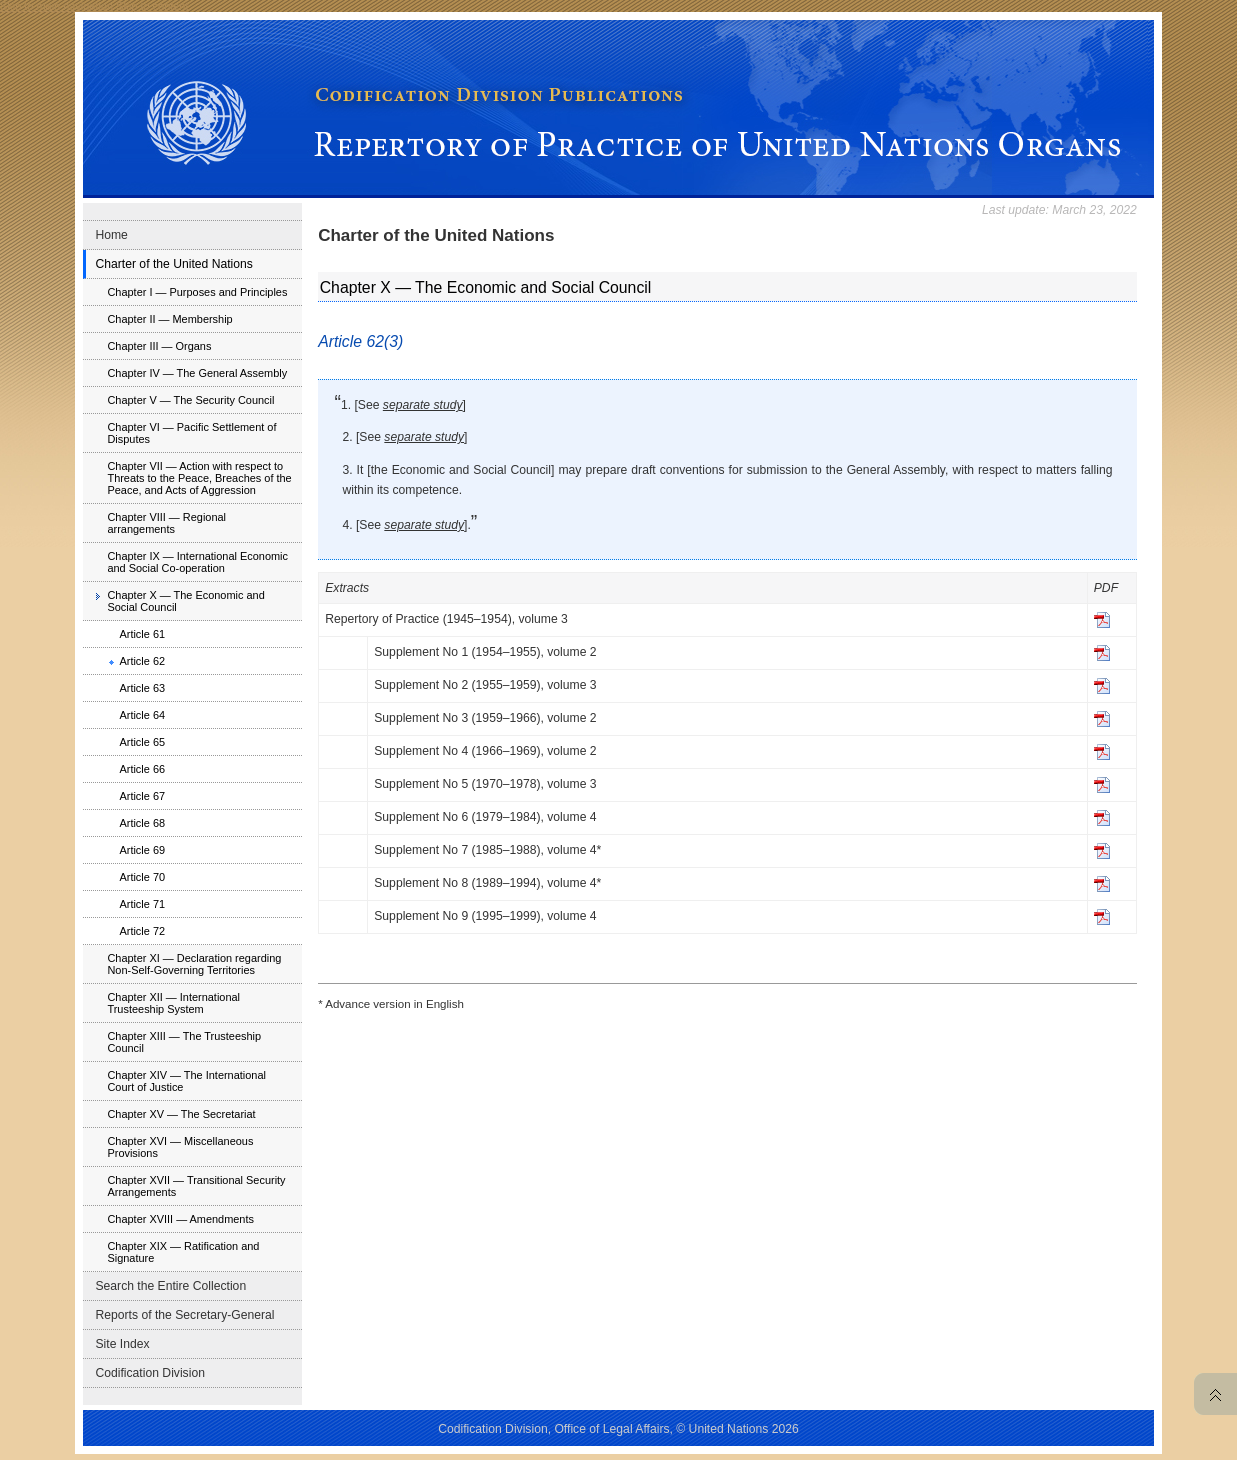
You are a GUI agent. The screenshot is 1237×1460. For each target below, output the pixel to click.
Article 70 (142, 877)
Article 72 (142, 931)
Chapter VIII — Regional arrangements (166, 523)
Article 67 (142, 796)
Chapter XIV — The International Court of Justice (186, 1081)
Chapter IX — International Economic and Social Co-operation (197, 562)
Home (111, 235)
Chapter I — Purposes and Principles (197, 292)
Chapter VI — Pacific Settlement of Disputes (191, 433)
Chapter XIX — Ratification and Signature (183, 1252)
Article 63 (142, 688)
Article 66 (142, 769)
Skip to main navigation (56, 6)
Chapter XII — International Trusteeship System (173, 1003)
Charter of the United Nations (173, 264)
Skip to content (152, 6)
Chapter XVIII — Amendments (180, 1219)
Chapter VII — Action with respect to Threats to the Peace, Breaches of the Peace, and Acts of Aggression (199, 478)
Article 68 (142, 823)
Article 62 (142, 661)
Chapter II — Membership (169, 319)
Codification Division (149, 1373)
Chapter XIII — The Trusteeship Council (184, 1042)
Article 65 (142, 742)
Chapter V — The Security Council (190, 400)
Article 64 (142, 715)
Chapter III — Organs (159, 346)
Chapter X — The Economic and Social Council (185, 601)
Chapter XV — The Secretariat (181, 1114)
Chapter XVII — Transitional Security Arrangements (196, 1186)
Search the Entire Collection (170, 1286)
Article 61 (142, 634)
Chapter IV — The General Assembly (197, 373)
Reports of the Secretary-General (184, 1315)
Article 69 (142, 850)
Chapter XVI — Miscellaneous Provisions (180, 1147)
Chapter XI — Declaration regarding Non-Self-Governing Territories (194, 964)
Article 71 (142, 904)
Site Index (122, 1344)
